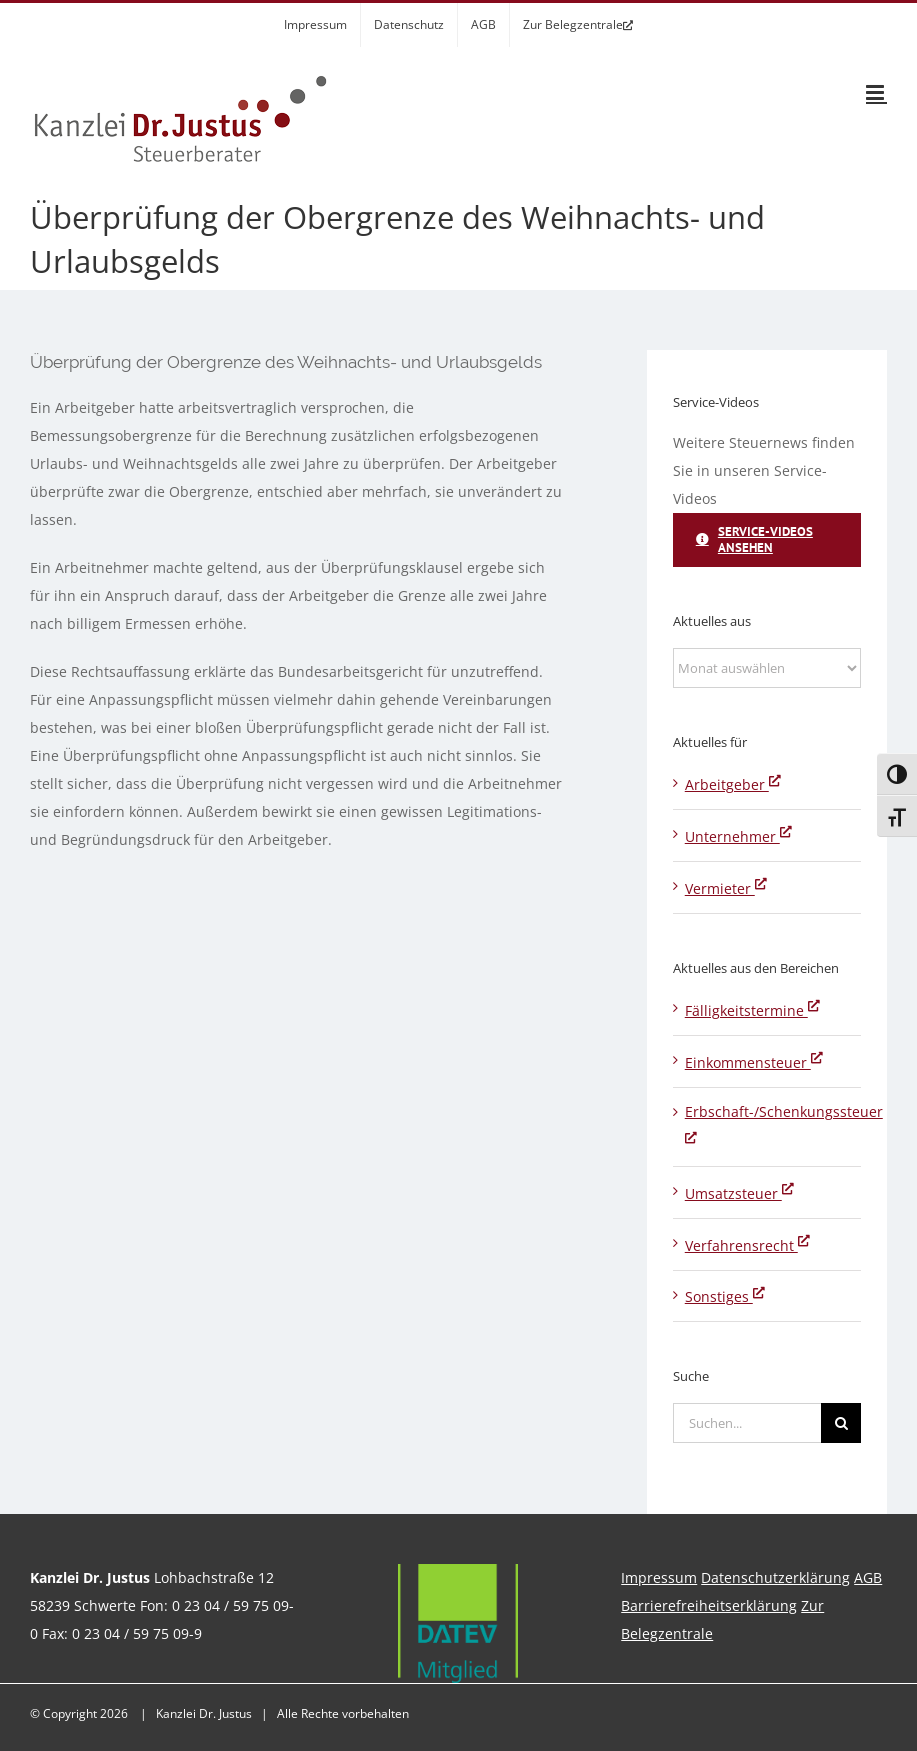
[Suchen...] (747, 1423)
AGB (868, 1577)
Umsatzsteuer (739, 1193)
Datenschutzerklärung (775, 1577)
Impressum (659, 1577)
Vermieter (726, 888)
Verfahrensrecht (747, 1245)
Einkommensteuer (754, 1062)
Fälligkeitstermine (752, 1010)
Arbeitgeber (733, 784)
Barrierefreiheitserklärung (709, 1605)
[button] (44, 1707)
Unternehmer (738, 836)
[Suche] (841, 1423)
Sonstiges (725, 1296)
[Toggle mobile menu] (876, 92)
